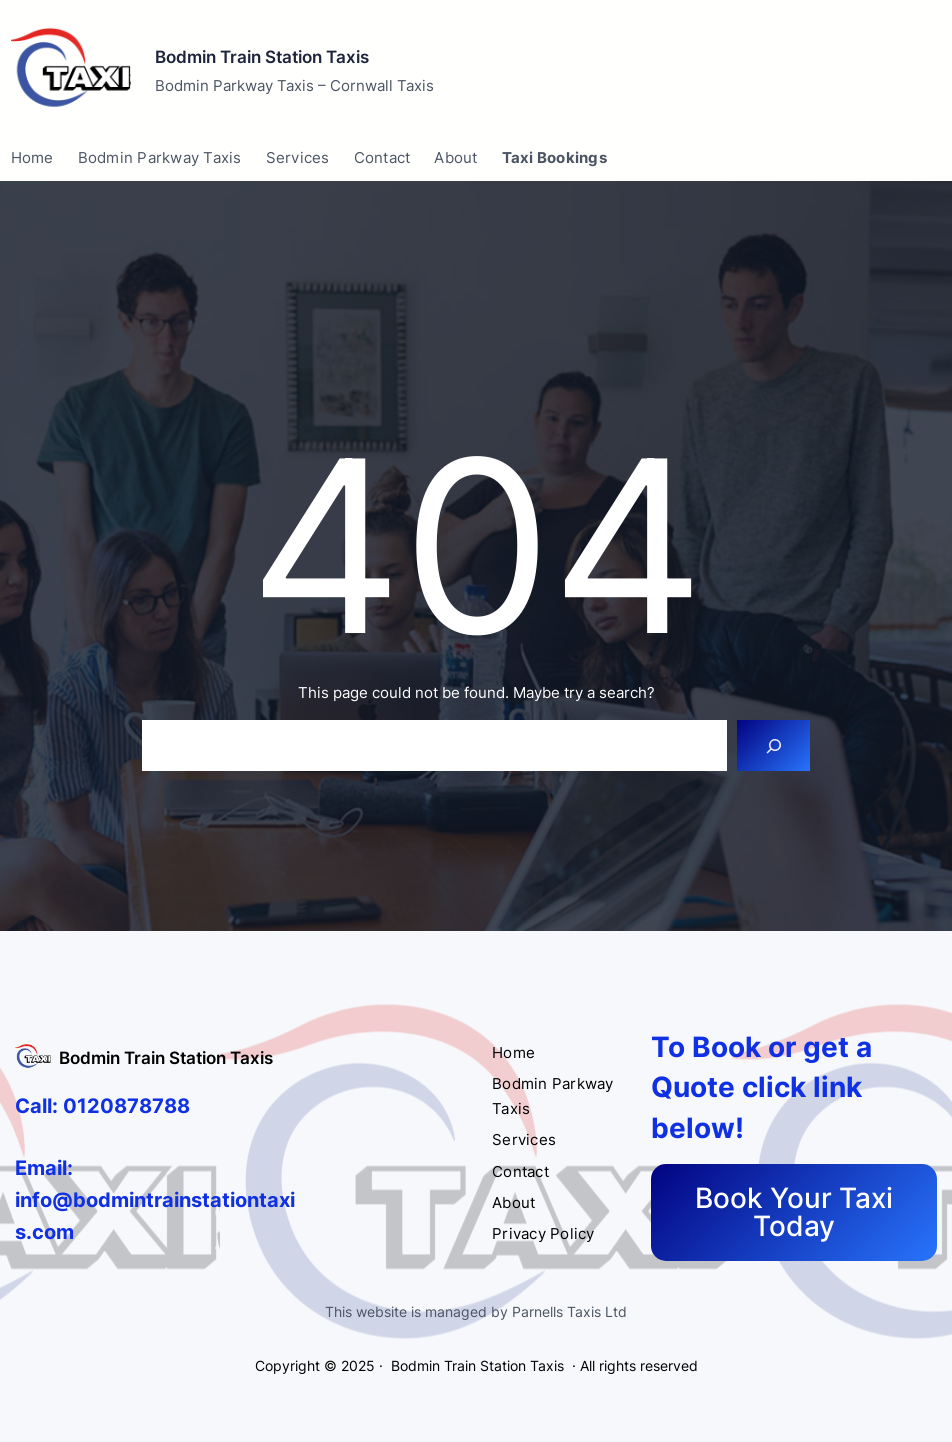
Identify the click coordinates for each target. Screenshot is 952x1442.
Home (32, 157)
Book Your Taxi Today (794, 1212)
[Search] (774, 745)
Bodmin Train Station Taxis (262, 56)
